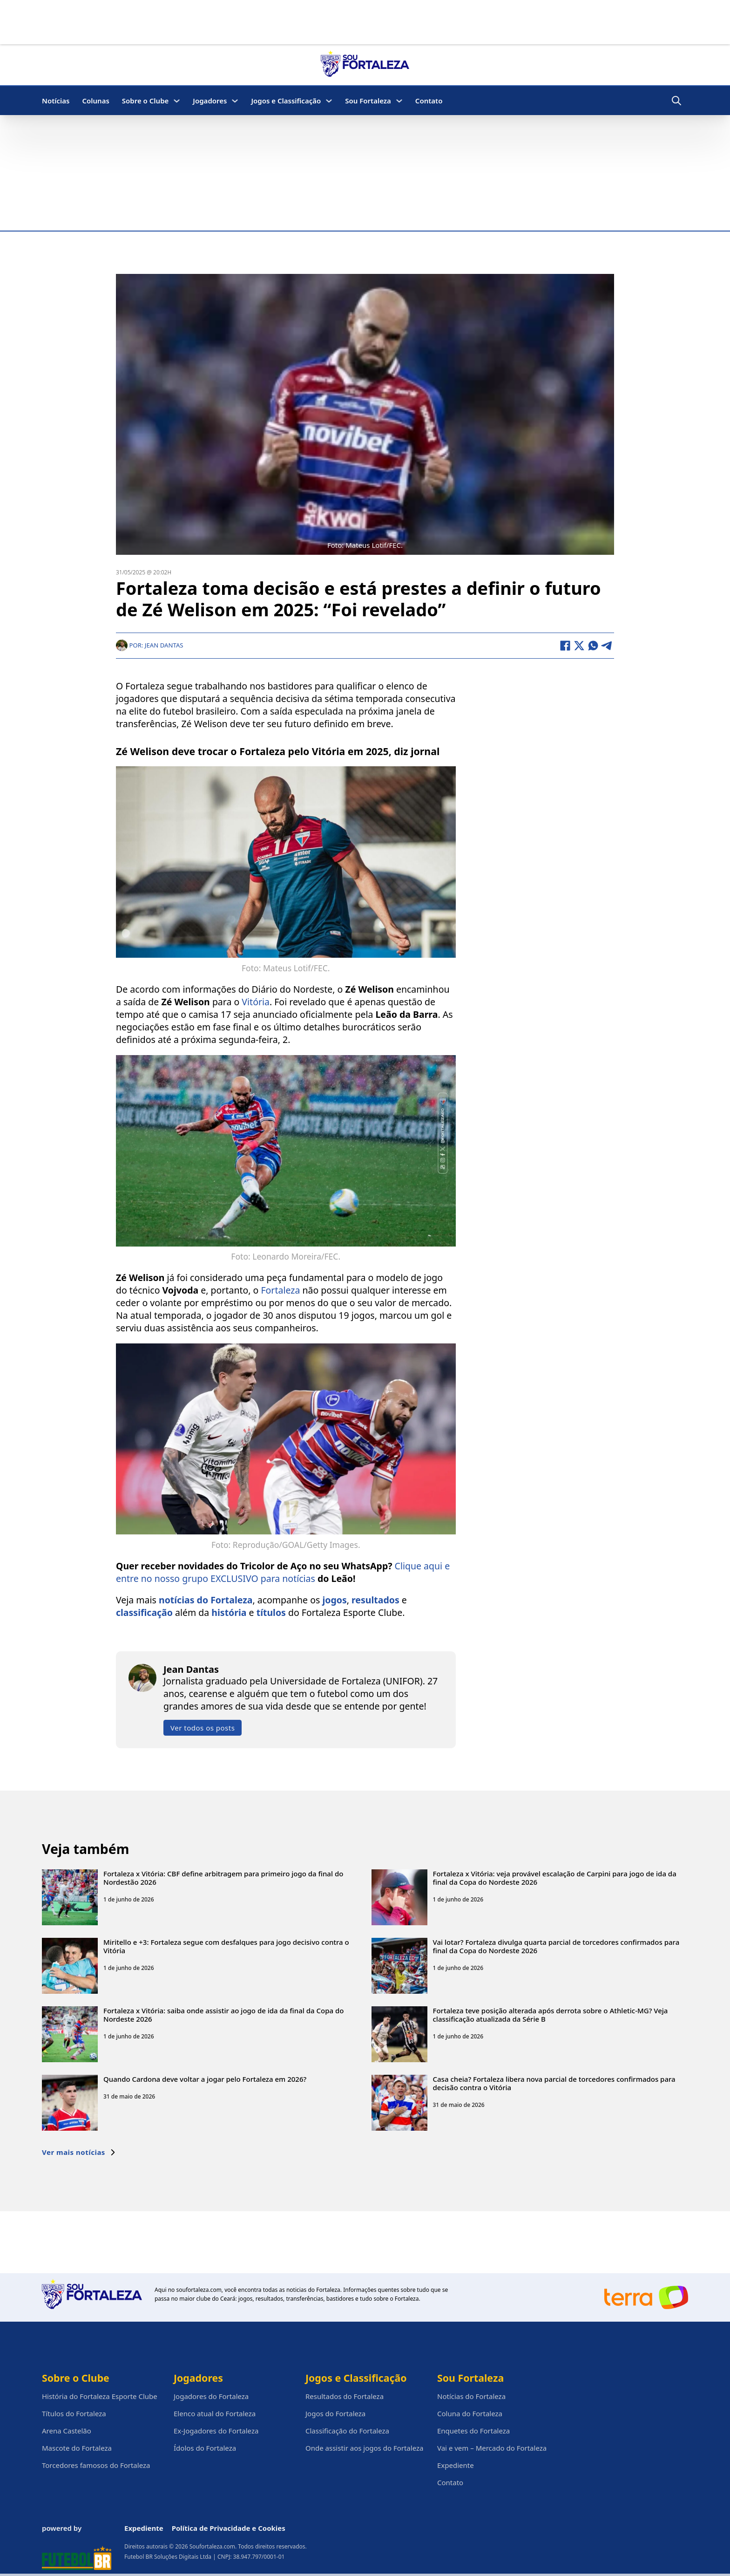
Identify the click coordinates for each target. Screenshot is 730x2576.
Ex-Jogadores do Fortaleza (216, 2430)
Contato (429, 100)
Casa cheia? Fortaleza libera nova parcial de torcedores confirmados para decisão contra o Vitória (554, 2083)
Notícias (55, 100)
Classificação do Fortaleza (347, 2430)
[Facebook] (565, 645)
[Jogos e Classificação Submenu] (328, 100)
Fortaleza (280, 1289)
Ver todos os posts (202, 1727)
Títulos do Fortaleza (74, 2413)
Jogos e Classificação (286, 100)
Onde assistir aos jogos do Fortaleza (364, 2448)
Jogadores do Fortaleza (211, 2396)
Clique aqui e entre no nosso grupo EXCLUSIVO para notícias (283, 1571)
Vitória (256, 1001)
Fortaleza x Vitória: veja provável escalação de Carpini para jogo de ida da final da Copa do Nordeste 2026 (554, 1877)
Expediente (455, 2465)
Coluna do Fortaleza (469, 2413)
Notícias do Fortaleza (471, 2396)
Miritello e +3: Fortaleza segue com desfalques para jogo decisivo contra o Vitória (226, 1946)
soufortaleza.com (198, 2290)
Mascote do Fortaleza (77, 2448)
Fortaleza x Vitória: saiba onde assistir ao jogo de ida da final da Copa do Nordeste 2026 (223, 2014)
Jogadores (210, 100)
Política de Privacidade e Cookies (228, 2528)
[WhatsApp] (593, 645)
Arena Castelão (66, 2430)
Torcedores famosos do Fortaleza (96, 2465)
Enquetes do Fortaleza (473, 2430)
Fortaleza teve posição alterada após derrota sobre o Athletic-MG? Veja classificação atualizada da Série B (550, 2014)
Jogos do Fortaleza (335, 2413)
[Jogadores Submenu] (234, 100)
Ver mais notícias (79, 2151)
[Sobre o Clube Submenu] (176, 100)
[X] (579, 645)
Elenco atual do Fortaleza (215, 2413)
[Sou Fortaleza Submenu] (399, 100)
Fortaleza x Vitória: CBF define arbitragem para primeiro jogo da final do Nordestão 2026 (223, 1877)
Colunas (95, 100)
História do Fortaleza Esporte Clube (99, 2396)
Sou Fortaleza (368, 100)
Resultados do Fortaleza (344, 2396)
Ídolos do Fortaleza (205, 2448)
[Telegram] (607, 645)
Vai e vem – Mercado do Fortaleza (492, 2448)
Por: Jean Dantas (149, 644)
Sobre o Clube (145, 100)
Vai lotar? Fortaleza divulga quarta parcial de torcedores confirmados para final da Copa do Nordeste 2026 (556, 1946)
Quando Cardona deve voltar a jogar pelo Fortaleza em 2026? (204, 2078)
